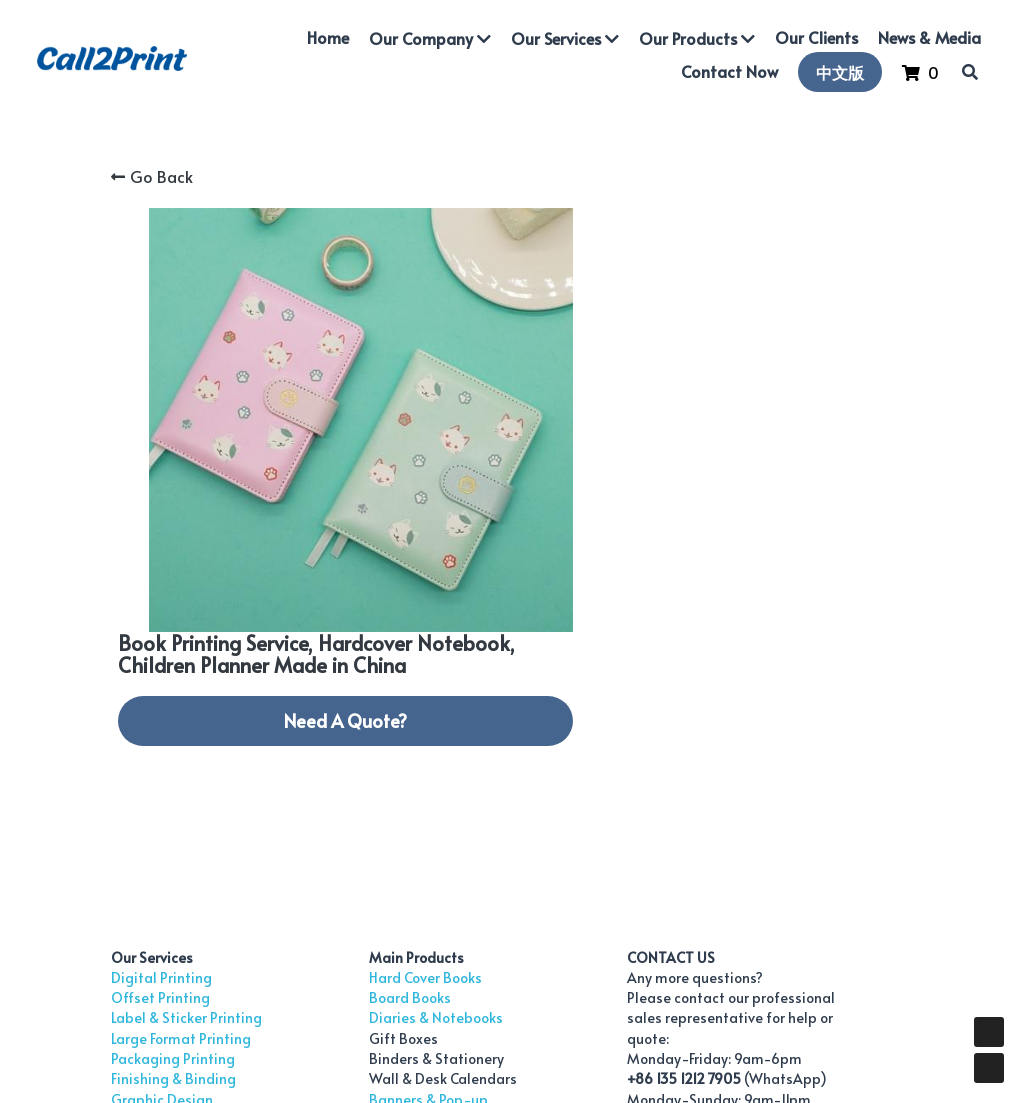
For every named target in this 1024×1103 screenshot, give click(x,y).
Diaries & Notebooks (382, 749)
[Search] (968, 73)
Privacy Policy (761, 1002)
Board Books (356, 728)
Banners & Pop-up (374, 830)
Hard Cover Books (371, 708)
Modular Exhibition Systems (406, 850)
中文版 (838, 73)
